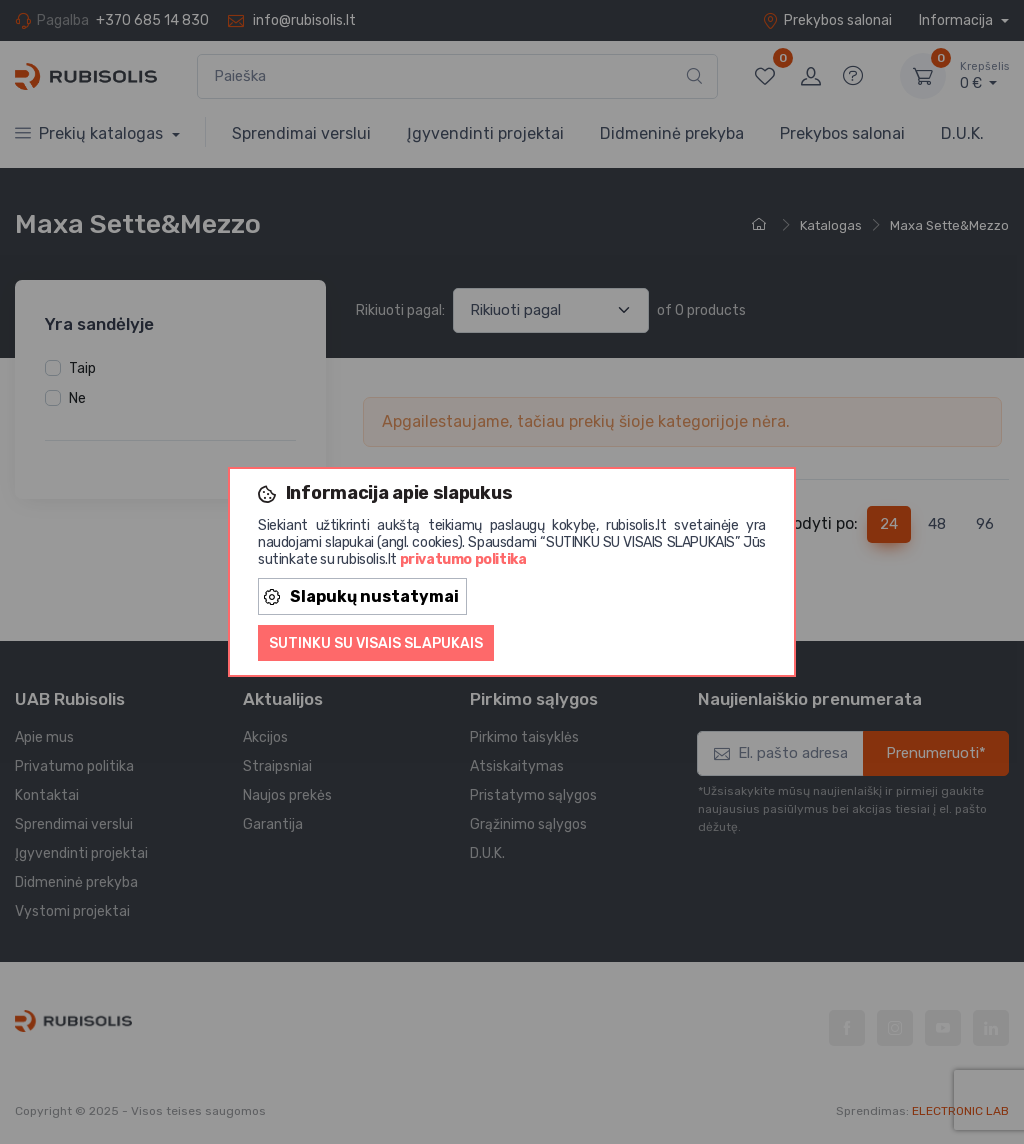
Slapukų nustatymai (361, 596)
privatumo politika (463, 559)
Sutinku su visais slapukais (376, 643)
